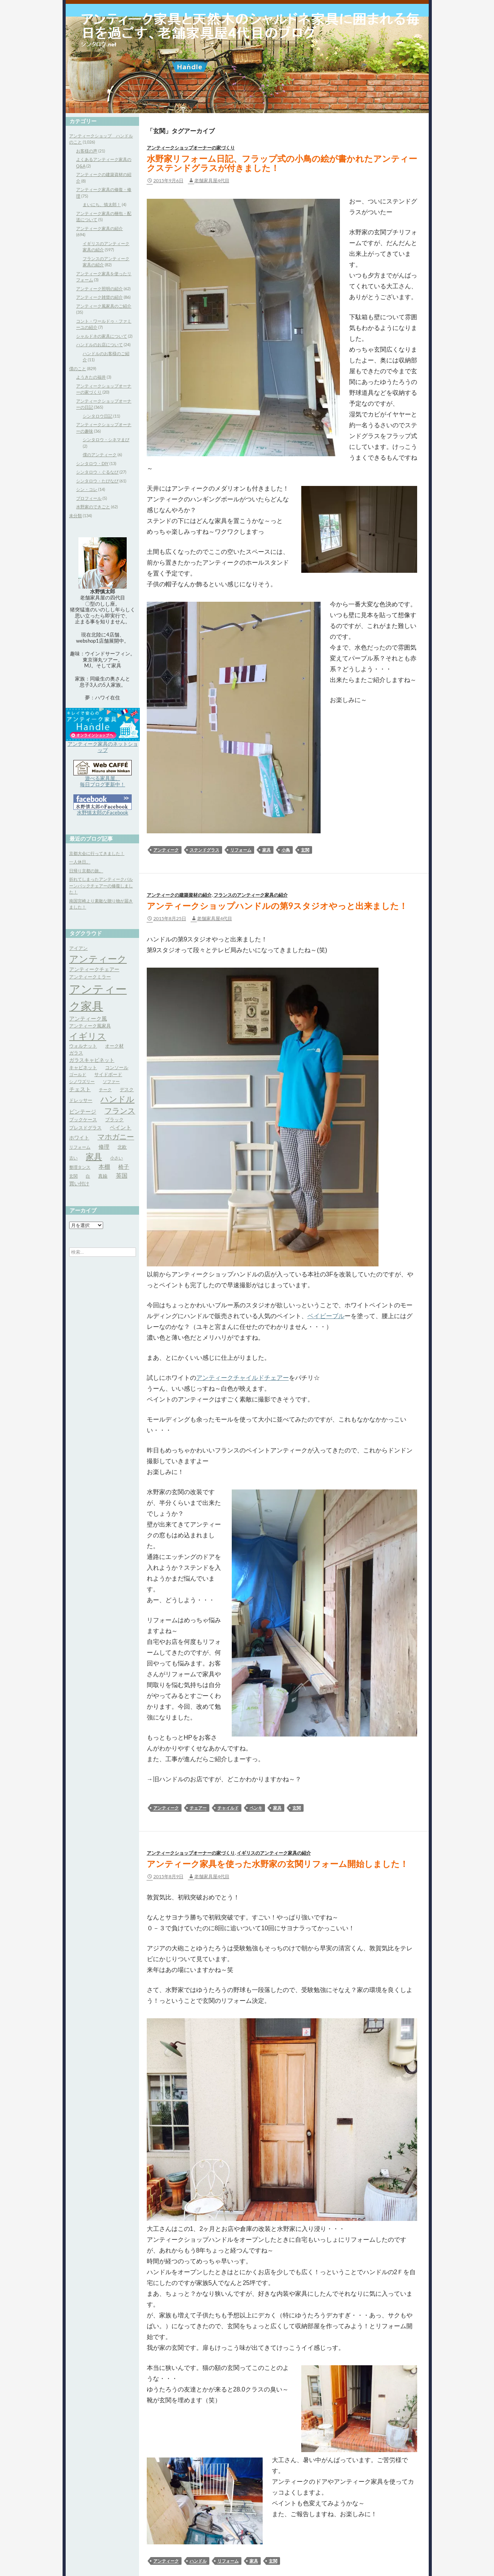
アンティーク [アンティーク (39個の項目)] (98, 958)
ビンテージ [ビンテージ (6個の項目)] (82, 1111)
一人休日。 (79, 861)
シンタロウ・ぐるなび (97, 471)
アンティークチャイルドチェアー (242, 1377)
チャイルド (228, 1807)
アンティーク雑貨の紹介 (99, 297)
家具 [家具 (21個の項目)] (94, 1156)
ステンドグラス (204, 849)
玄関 (305, 849)
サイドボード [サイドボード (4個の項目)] (108, 1074)
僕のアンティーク (100, 454)
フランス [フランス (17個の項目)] (119, 1110)
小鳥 (286, 849)
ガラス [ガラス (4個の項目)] (76, 1053)
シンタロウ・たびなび (97, 480)
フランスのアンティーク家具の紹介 (251, 895)
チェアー (198, 1807)
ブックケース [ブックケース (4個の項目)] (83, 1119)
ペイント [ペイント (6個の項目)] (120, 1127)
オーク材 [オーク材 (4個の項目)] (114, 1046)
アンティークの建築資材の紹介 (179, 895)
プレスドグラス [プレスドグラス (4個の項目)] (85, 1128)
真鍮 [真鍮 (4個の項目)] (102, 1176)
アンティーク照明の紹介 (99, 288)
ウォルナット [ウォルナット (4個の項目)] (83, 1046)
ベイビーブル (326, 1316)
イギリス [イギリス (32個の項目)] (87, 1036)
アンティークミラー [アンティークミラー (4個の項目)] (90, 977)
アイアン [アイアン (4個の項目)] (78, 948)
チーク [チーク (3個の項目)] (105, 1089)
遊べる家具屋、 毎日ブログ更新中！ (102, 781)
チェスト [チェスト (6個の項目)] (80, 1089)
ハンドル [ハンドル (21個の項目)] (117, 1099)
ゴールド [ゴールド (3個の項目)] (77, 1074)
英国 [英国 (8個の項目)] (121, 1175)
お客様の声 (86, 150)
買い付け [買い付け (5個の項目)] (79, 1183)
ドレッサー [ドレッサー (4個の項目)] (80, 1100)
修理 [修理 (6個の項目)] (103, 1146)
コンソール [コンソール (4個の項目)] (116, 1067)
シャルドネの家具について (101, 336)
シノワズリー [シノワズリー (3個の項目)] (82, 1081)
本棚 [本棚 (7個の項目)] (104, 1166)
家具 (266, 849)
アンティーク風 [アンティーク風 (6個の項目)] (88, 1018)
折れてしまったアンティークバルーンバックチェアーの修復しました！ (101, 885)
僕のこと (77, 368)
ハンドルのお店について (99, 344)
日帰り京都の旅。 (86, 870)
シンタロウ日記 (97, 415)
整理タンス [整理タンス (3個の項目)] (79, 1167)
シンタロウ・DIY (92, 463)
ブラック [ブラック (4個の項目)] (114, 1119)
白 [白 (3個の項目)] (88, 1175)
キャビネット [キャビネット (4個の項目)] (83, 1067)
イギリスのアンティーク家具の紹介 (274, 1853)
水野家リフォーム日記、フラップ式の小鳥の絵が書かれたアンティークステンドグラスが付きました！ (282, 163)
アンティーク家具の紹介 (99, 228)
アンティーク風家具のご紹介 (103, 305)
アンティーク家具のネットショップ (103, 747)
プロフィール (89, 498)
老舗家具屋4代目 (211, 180)
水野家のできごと (93, 506)
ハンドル (198, 2560)
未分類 (75, 515)
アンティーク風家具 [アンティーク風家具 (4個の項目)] (90, 1026)
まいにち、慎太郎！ (102, 204)
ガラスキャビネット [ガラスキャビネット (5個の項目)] (91, 1060)
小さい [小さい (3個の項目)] (116, 1157)
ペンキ (256, 1807)
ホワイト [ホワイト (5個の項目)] (79, 1137)
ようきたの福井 (91, 376)
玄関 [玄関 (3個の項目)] (73, 1175)
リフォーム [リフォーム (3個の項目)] (79, 1146)
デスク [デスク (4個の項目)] (127, 1089)
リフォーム (240, 849)
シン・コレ (86, 489)
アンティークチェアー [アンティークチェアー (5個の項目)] (94, 969)
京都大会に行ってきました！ (96, 853)
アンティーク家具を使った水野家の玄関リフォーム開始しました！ (277, 1863)
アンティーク (166, 849)
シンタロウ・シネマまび (106, 439)
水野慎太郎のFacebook (102, 812)
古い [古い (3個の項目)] (73, 1157)
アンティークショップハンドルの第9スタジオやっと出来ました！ (277, 905)
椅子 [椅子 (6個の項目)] (123, 1166)
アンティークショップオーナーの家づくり (191, 148)
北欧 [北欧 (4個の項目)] (122, 1147)
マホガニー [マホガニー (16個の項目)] (115, 1136)
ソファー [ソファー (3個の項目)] (111, 1081)
